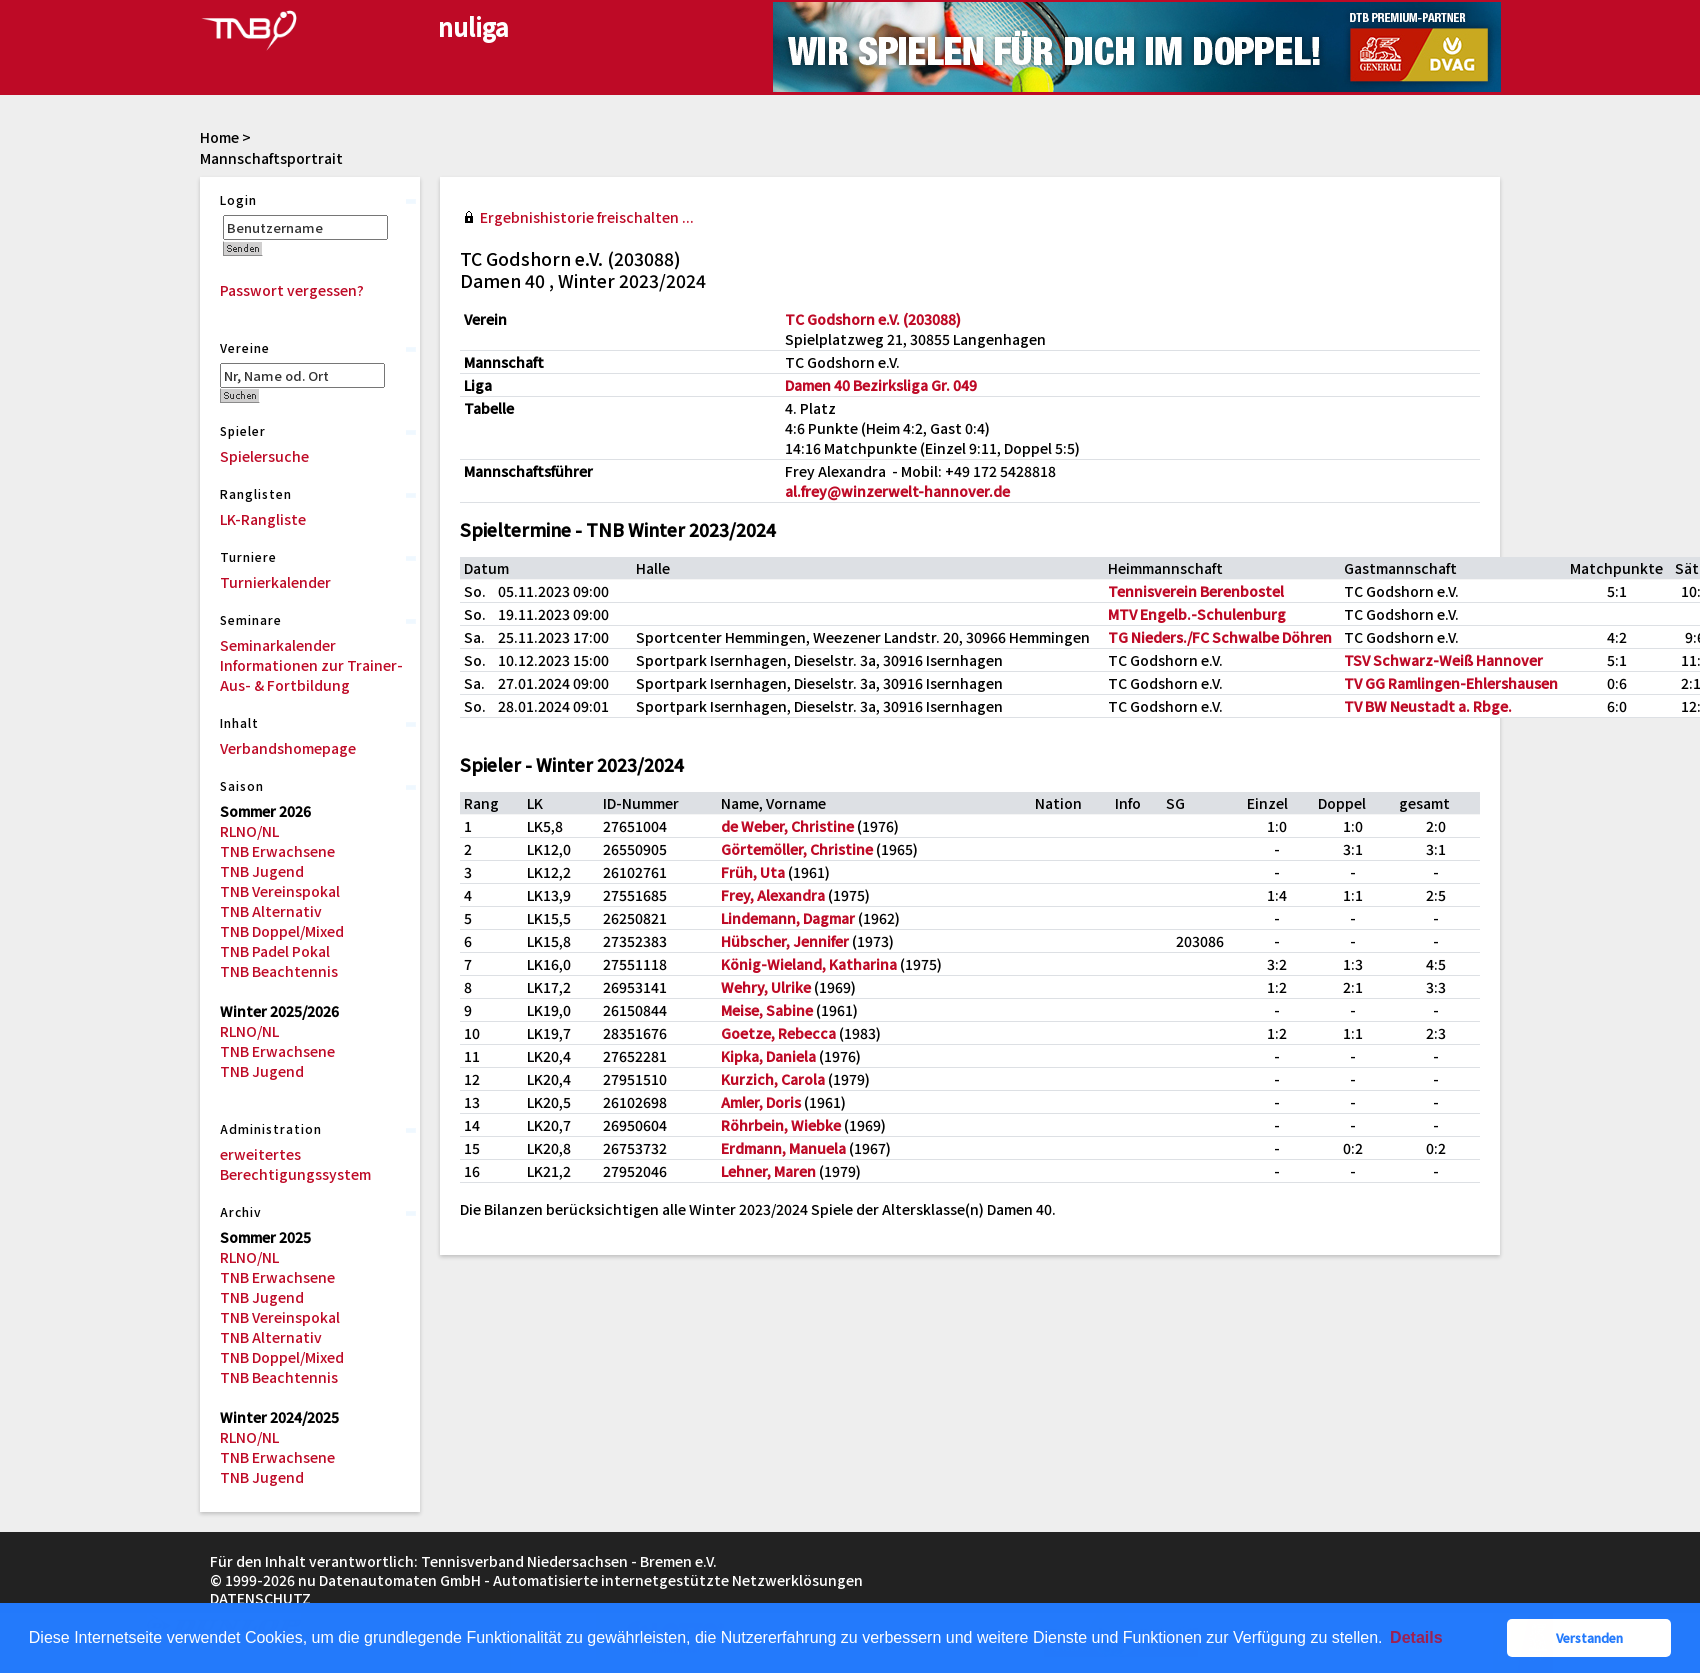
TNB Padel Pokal (275, 951)
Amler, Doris (761, 1102)
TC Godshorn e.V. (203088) (873, 319)
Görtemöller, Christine (797, 849)
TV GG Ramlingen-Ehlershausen (1451, 683)
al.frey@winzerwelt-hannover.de (897, 491)
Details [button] (1416, 1637)
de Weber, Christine (787, 826)
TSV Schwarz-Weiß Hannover (1443, 660)
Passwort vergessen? (292, 290)
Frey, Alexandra (773, 895)
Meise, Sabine (767, 1010)
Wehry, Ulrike (766, 987)
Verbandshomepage (288, 748)
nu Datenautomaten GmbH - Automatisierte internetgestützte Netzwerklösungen (580, 1580)
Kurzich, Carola (773, 1079)
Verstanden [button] (1589, 1637)
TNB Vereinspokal (280, 891)
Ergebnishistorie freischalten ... (587, 217)
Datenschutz (260, 1598)
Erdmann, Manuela (783, 1148)
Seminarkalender (278, 645)
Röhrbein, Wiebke (781, 1125)
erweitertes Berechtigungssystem (295, 1164)
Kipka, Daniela (768, 1056)
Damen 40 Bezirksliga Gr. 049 (881, 385)
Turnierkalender (275, 582)
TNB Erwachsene (277, 851)
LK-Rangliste (263, 519)
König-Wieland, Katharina (809, 964)
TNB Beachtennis (279, 971)
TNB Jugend (262, 871)
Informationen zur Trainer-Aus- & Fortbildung (311, 675)
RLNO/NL (249, 831)
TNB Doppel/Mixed (282, 931)
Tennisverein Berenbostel (1196, 591)
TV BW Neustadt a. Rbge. (1428, 706)
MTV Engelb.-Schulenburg (1197, 614)
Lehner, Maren (768, 1171)
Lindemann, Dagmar (788, 918)
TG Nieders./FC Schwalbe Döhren (1220, 637)
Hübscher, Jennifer (785, 941)
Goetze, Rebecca (778, 1033)
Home (219, 137)
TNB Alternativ (271, 911)
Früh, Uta (753, 872)
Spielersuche (264, 456)
